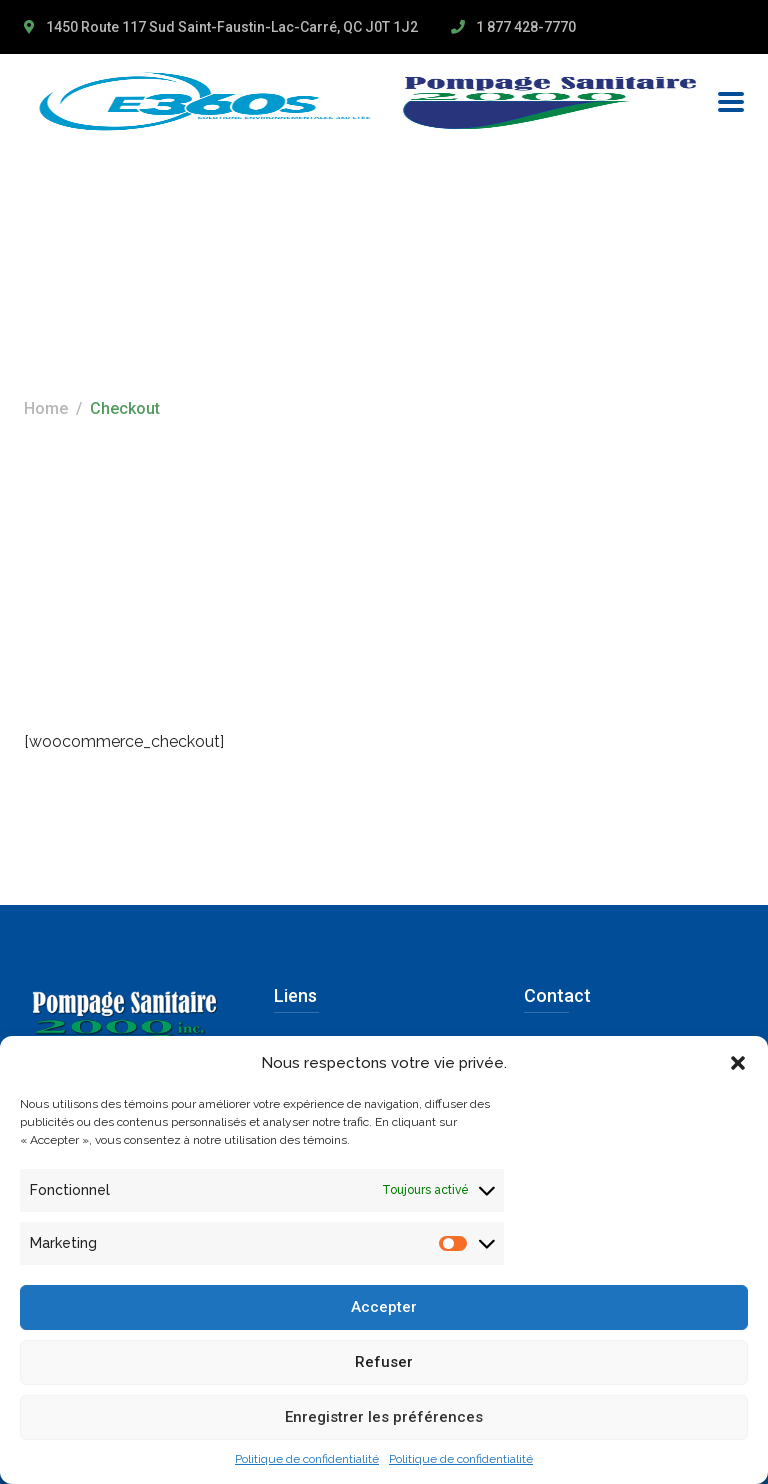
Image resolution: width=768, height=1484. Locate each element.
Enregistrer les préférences (384, 1417)
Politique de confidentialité (307, 1459)
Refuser (384, 1362)
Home (46, 408)
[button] (738, 1063)
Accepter (384, 1307)
